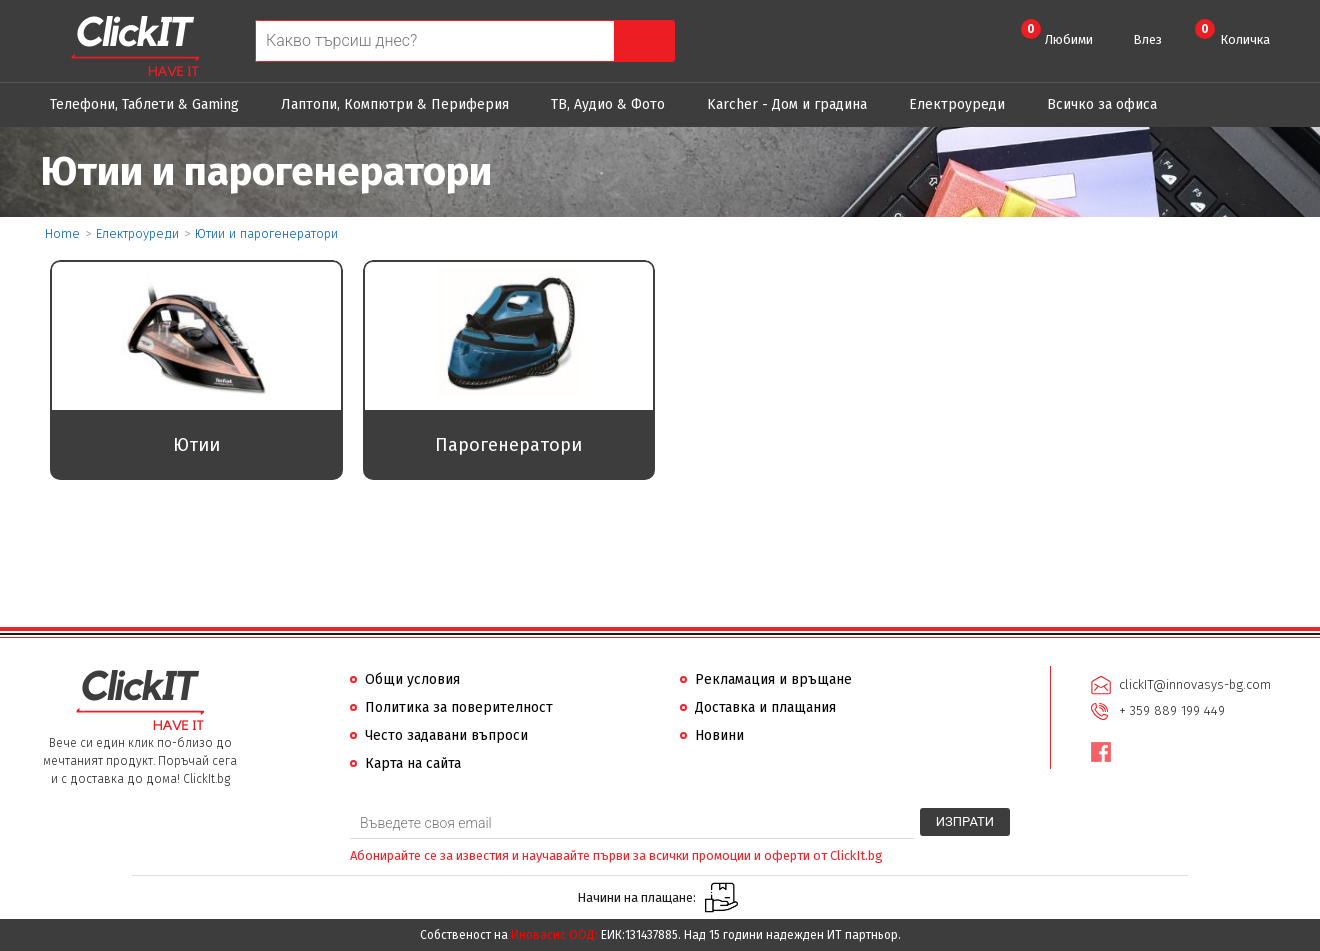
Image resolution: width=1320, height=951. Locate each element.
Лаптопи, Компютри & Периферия (395, 104)
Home (62, 233)
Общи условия (412, 679)
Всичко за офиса (1102, 104)
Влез (1147, 39)
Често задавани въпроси (446, 735)
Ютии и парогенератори (266, 233)
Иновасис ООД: (554, 935)
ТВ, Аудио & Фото (608, 104)
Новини (719, 735)
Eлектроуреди (957, 104)
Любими (1057, 33)
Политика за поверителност (459, 707)
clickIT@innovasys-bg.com (1195, 684)
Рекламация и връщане (773, 679)
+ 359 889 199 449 (1172, 710)
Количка (1232, 33)
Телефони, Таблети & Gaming (144, 104)
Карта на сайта (413, 763)
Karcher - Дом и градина (787, 104)
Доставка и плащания (765, 707)
